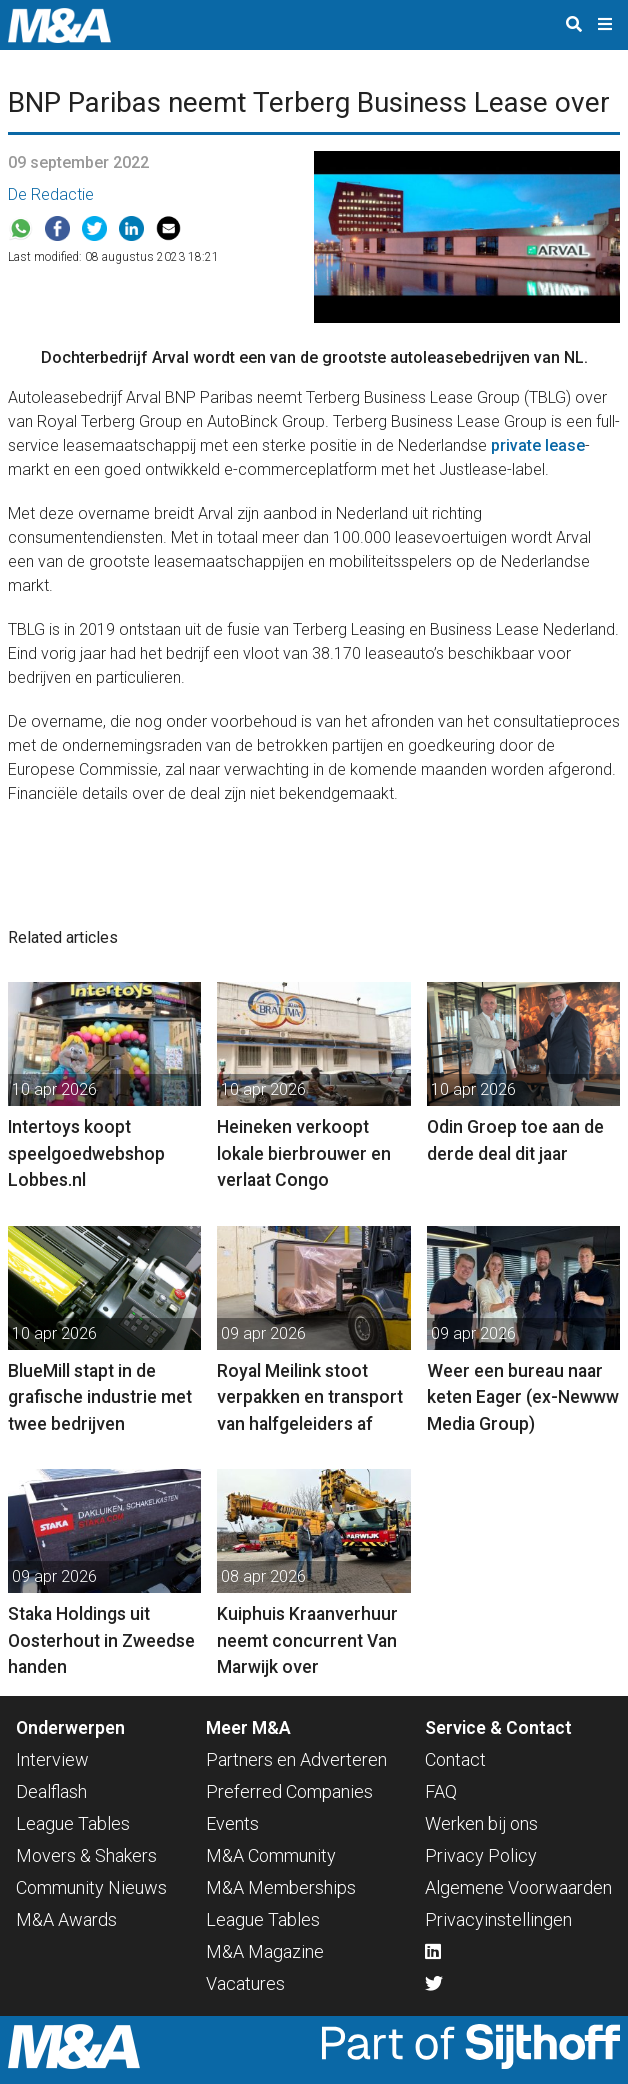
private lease (538, 445)
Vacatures (245, 1983)
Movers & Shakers (86, 1855)
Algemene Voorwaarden (518, 1887)
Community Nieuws (91, 1887)
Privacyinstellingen (498, 1919)
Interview (52, 1759)
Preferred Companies (289, 1791)
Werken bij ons (481, 1823)
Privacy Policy (481, 1855)
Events (232, 1823)
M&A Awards (66, 1919)
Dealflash (51, 1791)
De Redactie (51, 194)
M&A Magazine (265, 1951)
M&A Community (271, 1855)
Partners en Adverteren (296, 1759)
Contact (455, 1759)
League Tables (73, 1823)
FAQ (441, 1791)
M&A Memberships (281, 1887)
